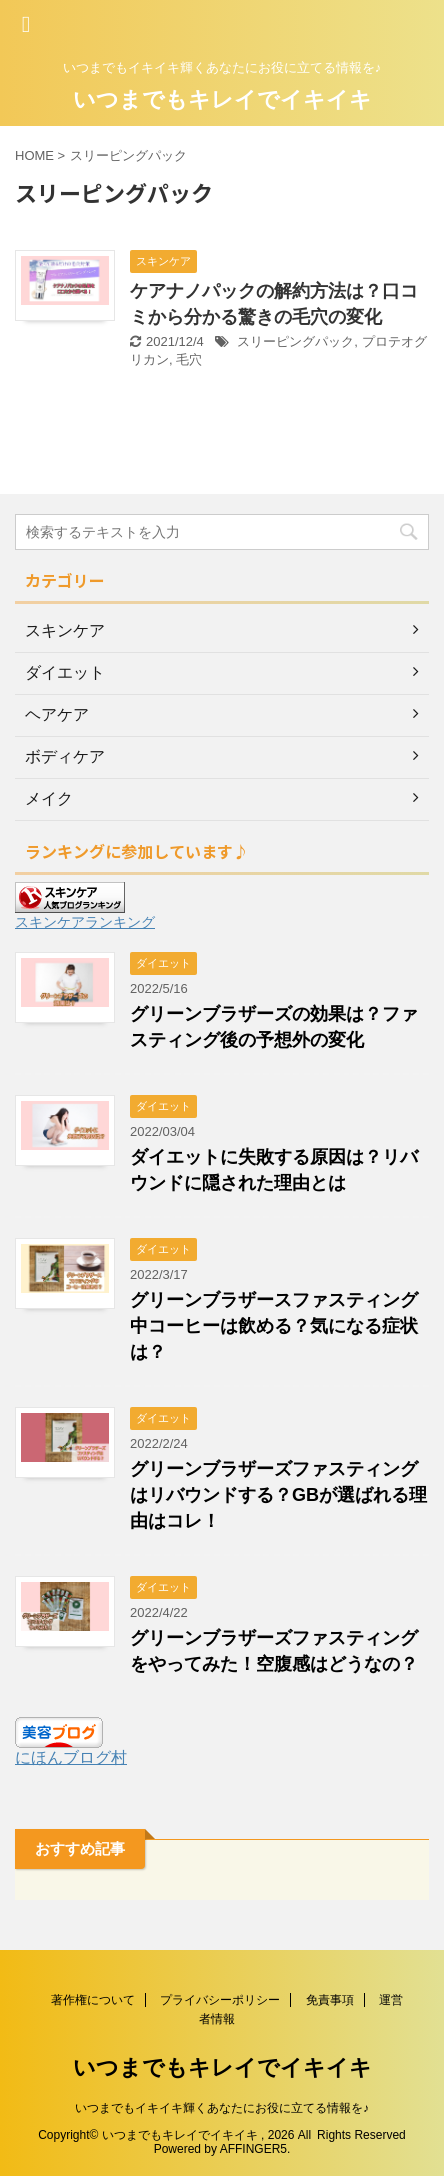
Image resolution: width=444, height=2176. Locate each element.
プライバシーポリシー (220, 2000)
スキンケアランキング (85, 922)
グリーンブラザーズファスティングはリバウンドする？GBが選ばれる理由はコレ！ (278, 1495)
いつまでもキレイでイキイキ (222, 99)
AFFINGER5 (253, 2149)
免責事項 (330, 2000)
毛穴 (189, 359)
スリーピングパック (295, 341)
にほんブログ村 (71, 1757)
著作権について (93, 2000)
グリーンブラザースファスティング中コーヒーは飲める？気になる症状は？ (274, 1326)
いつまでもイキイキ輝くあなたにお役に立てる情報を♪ (222, 2108)
